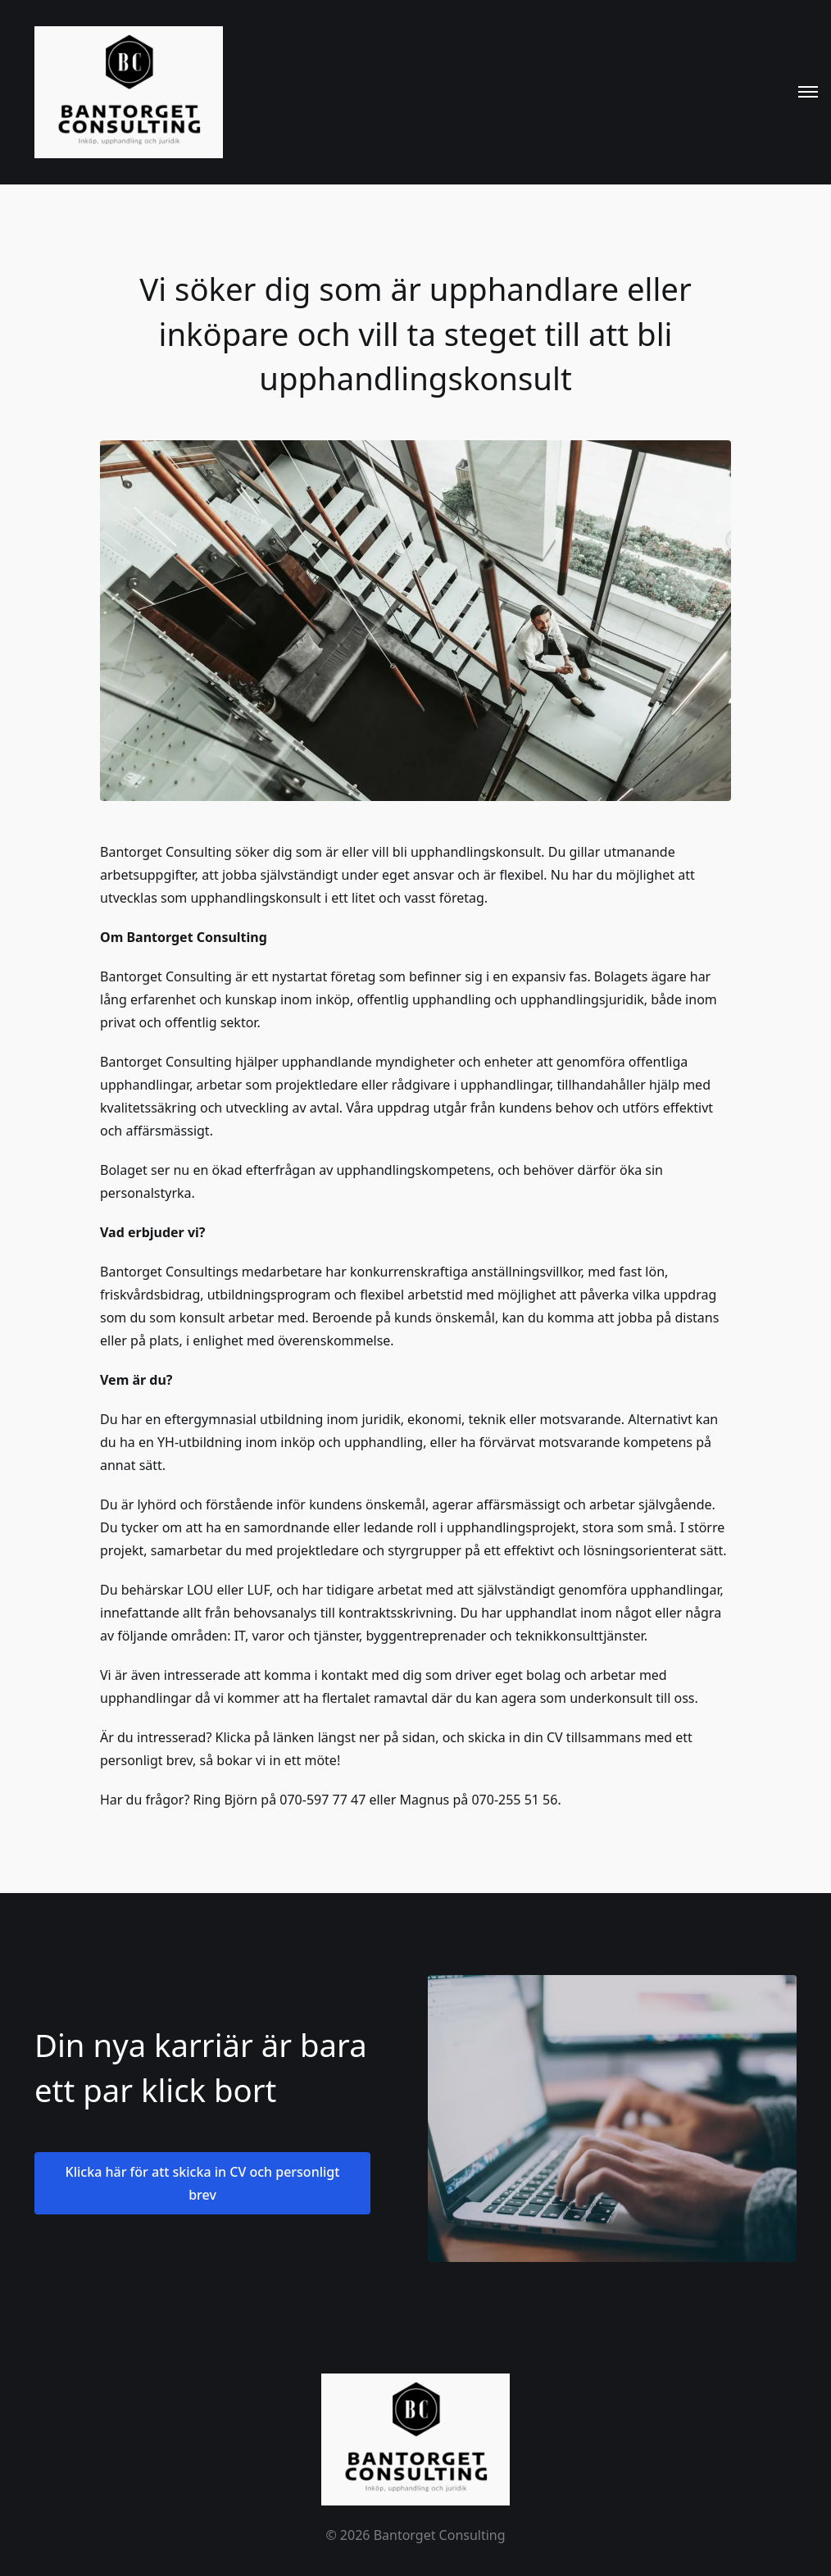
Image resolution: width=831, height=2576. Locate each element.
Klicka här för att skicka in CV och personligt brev (203, 2183)
